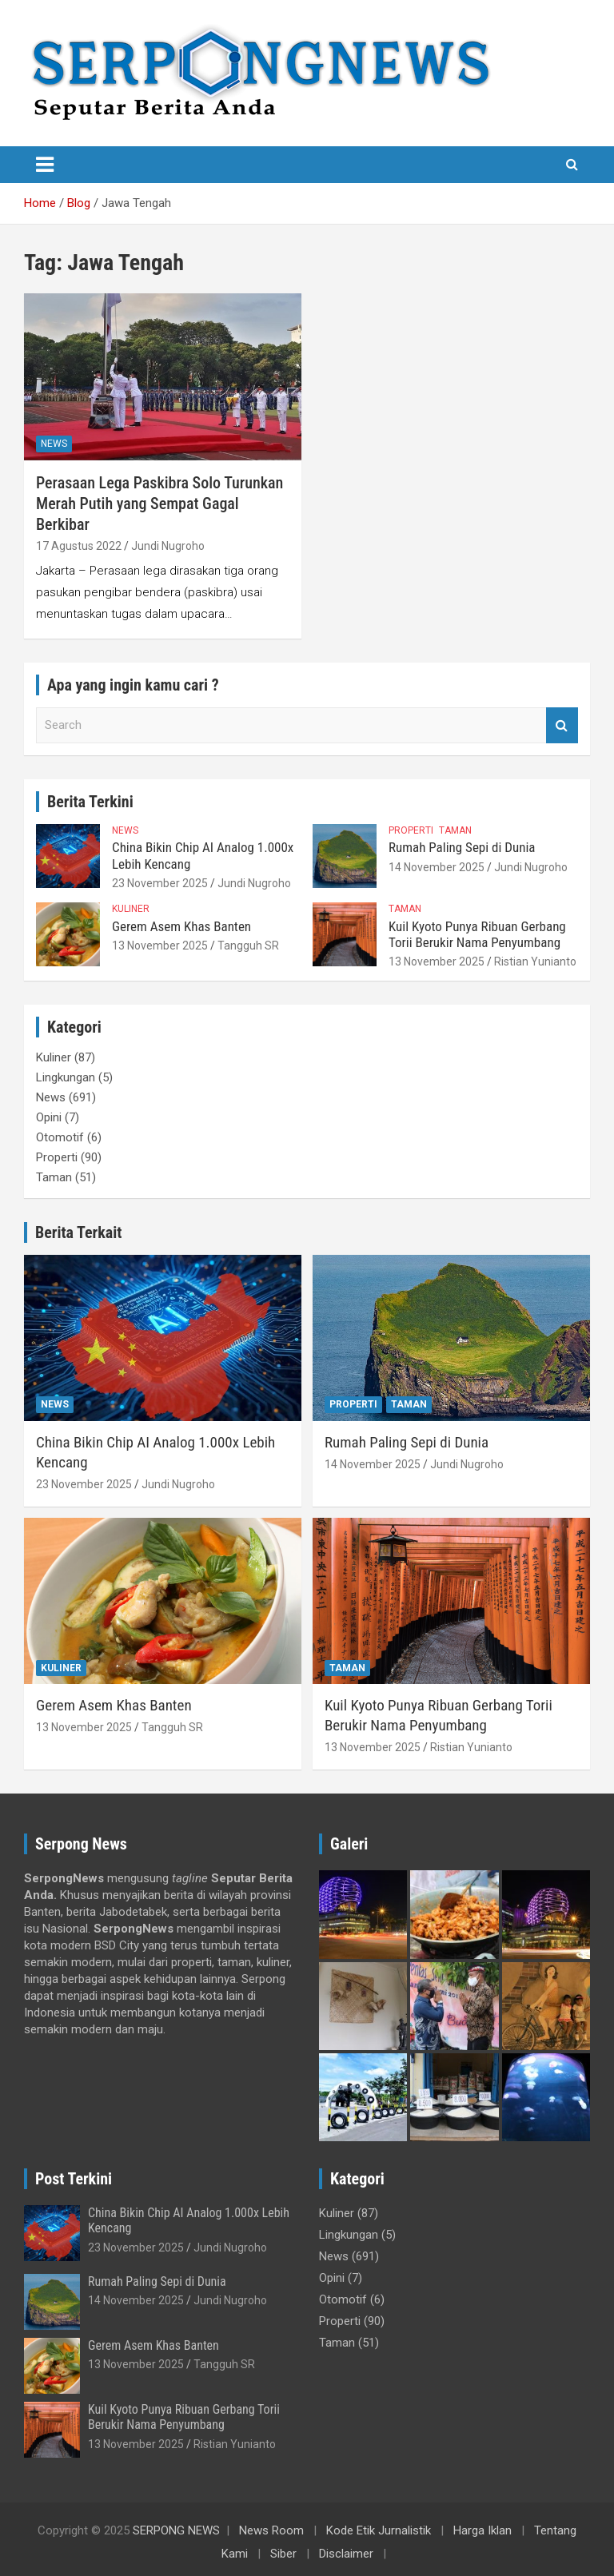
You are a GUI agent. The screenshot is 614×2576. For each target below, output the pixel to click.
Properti (411, 830)
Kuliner (131, 908)
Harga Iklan (482, 2530)
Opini (49, 1117)
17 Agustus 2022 (79, 545)
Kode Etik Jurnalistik (378, 2530)
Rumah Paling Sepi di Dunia (462, 847)
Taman (455, 830)
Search (562, 725)
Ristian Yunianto (535, 961)
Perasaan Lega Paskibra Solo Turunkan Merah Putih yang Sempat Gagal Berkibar (159, 503)
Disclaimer (346, 2553)
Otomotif (60, 1137)
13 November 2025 (160, 945)
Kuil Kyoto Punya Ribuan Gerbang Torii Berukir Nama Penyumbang (477, 934)
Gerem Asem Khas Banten (181, 926)
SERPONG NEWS (176, 2530)
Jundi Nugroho (168, 545)
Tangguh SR (248, 945)
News (54, 443)
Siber (283, 2553)
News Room (271, 2530)
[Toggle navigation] (45, 164)
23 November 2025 (160, 883)
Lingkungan (65, 1077)
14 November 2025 (436, 867)
